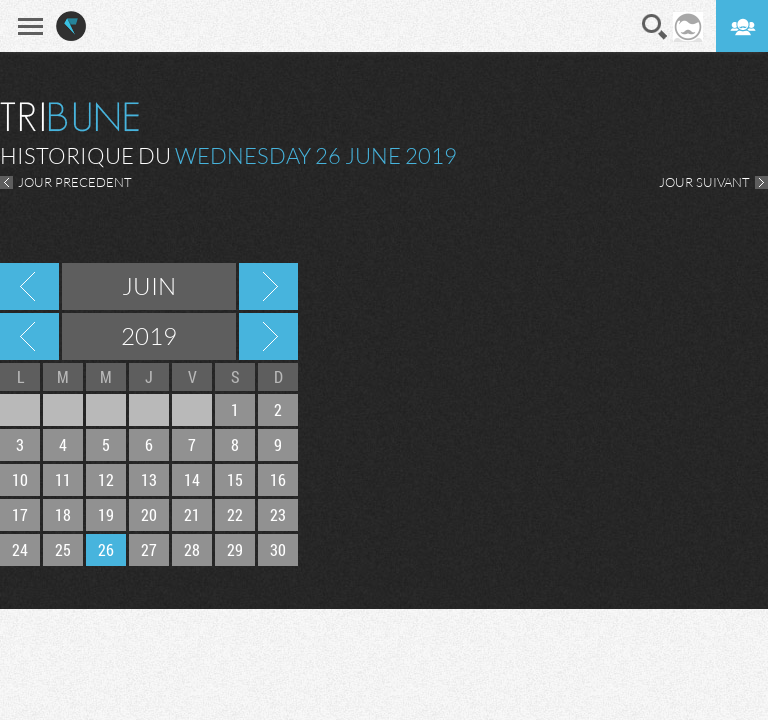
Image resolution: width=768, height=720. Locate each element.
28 (192, 549)
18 (63, 514)
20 (149, 514)
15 (235, 479)
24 (20, 549)
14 (192, 479)
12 (106, 479)
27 (149, 549)
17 (20, 514)
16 (278, 479)
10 (20, 479)
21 (192, 514)
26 (106, 549)
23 (278, 514)
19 (106, 514)
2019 (149, 336)
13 (149, 479)
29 (235, 549)
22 (235, 514)
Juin (149, 286)
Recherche (655, 27)
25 (63, 549)
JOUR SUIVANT (704, 182)
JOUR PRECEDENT (75, 182)
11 (63, 479)
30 (278, 549)
